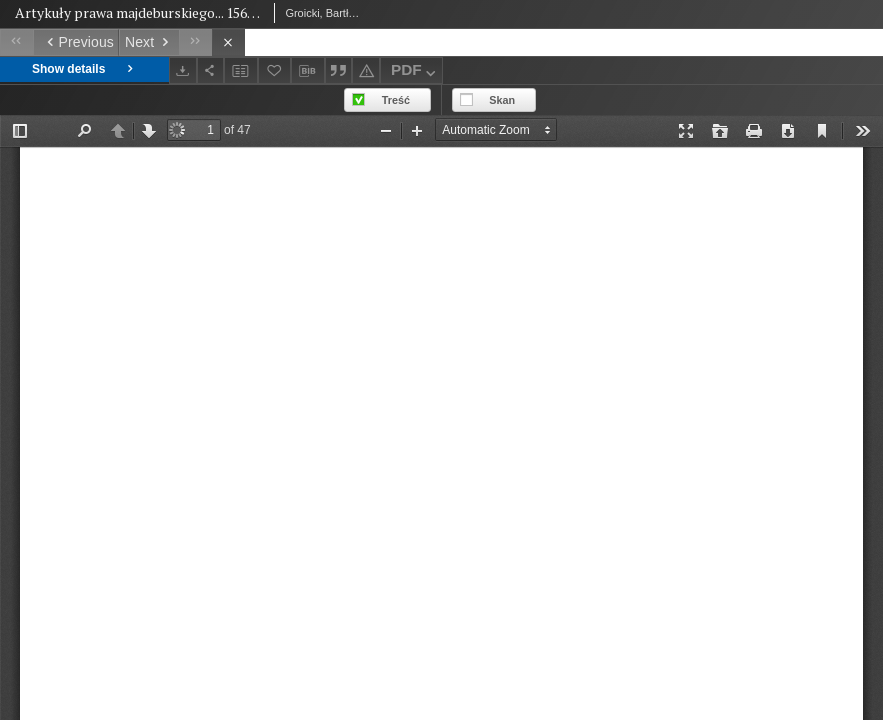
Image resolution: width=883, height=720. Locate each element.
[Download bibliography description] (308, 71)
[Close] (228, 42)
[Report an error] (366, 70)
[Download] (183, 70)
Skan (502, 100)
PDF (415, 72)
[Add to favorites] (275, 70)
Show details (84, 69)
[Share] (211, 70)
